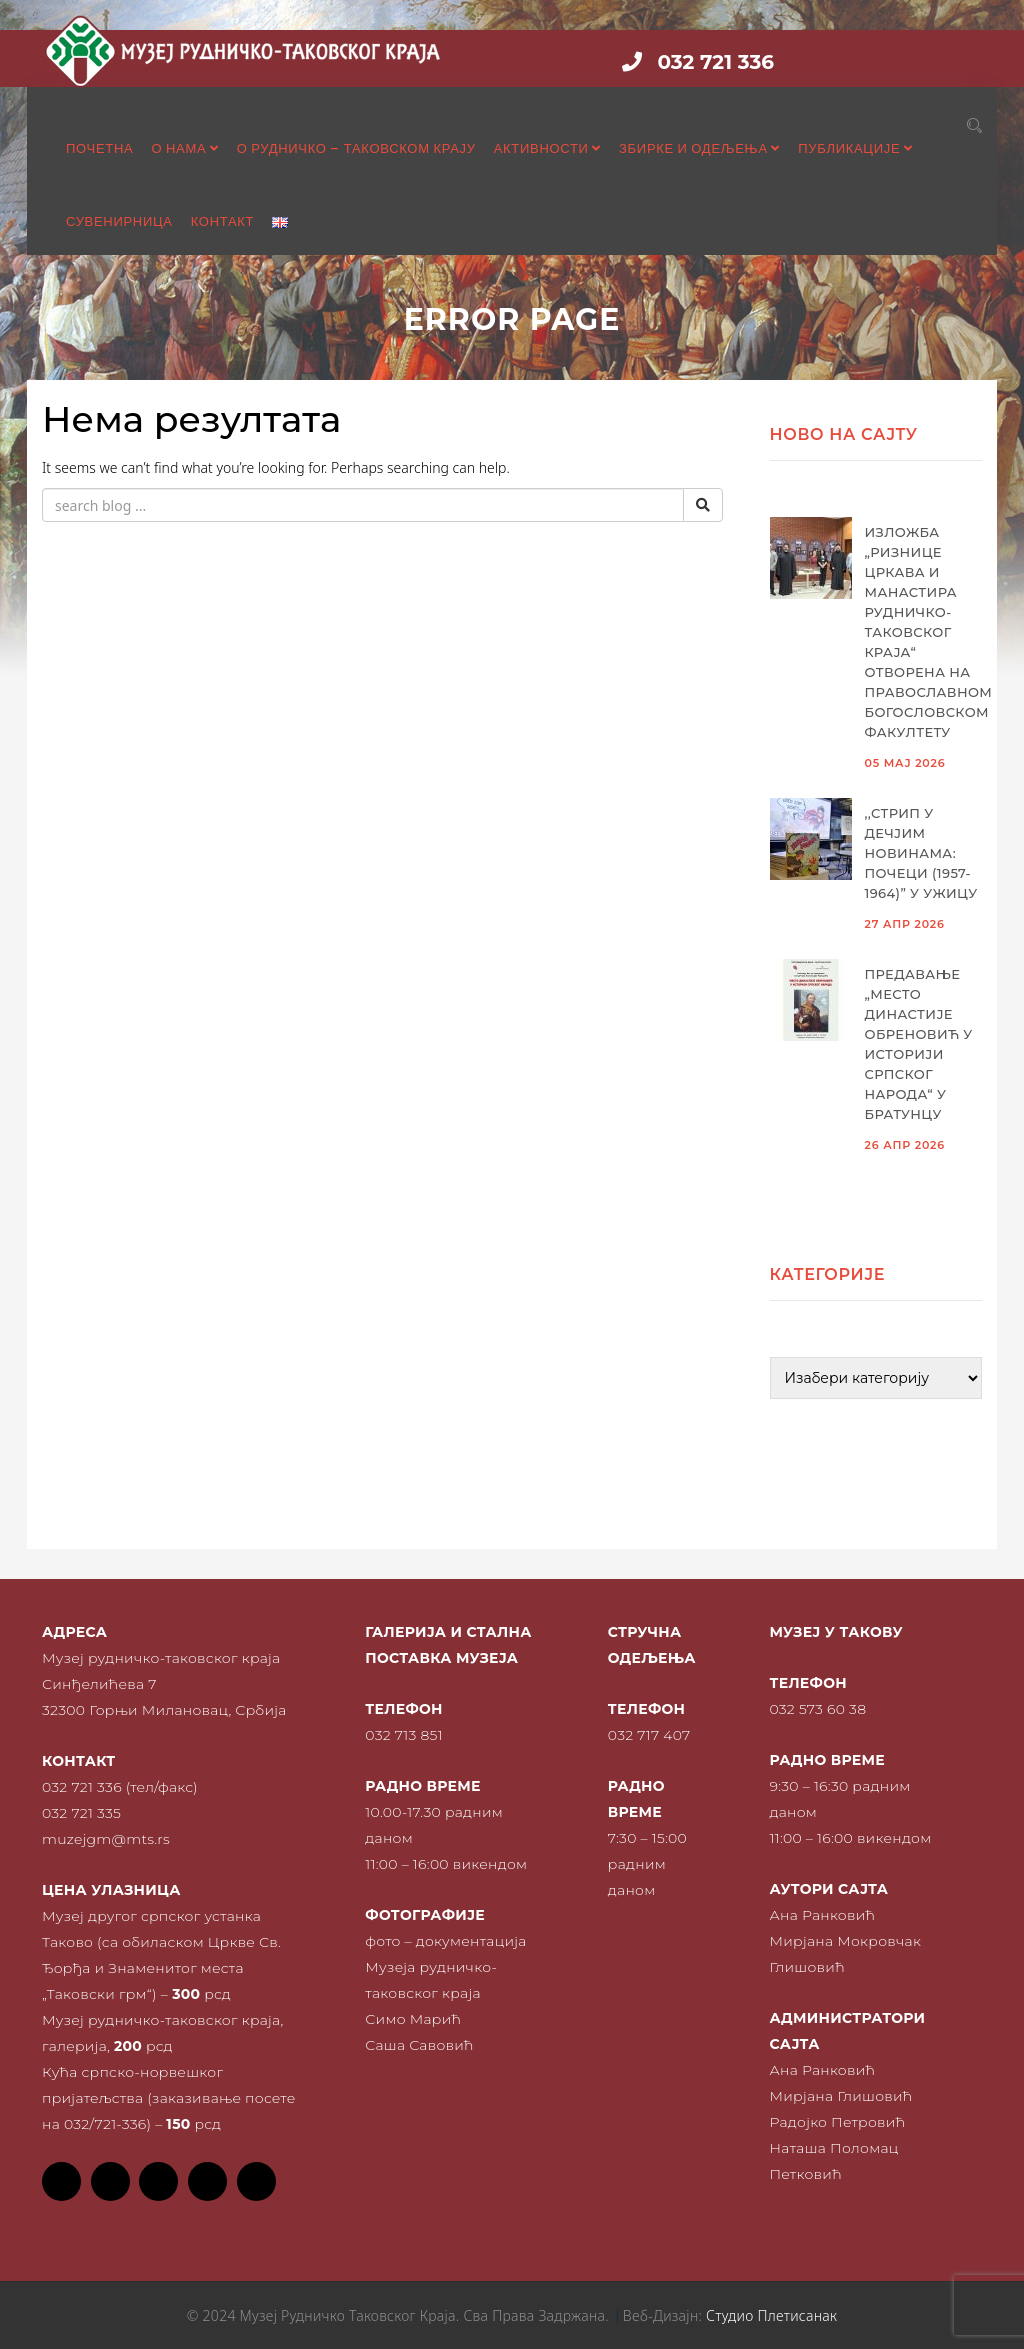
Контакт (223, 221)
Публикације (855, 148)
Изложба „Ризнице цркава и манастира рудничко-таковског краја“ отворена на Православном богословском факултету (924, 632)
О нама (184, 148)
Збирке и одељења (699, 148)
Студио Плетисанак (771, 2315)
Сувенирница (119, 221)
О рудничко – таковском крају (356, 148)
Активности (547, 148)
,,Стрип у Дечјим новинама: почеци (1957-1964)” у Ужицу (921, 853)
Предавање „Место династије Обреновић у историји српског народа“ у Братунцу (919, 1044)
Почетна (99, 148)
